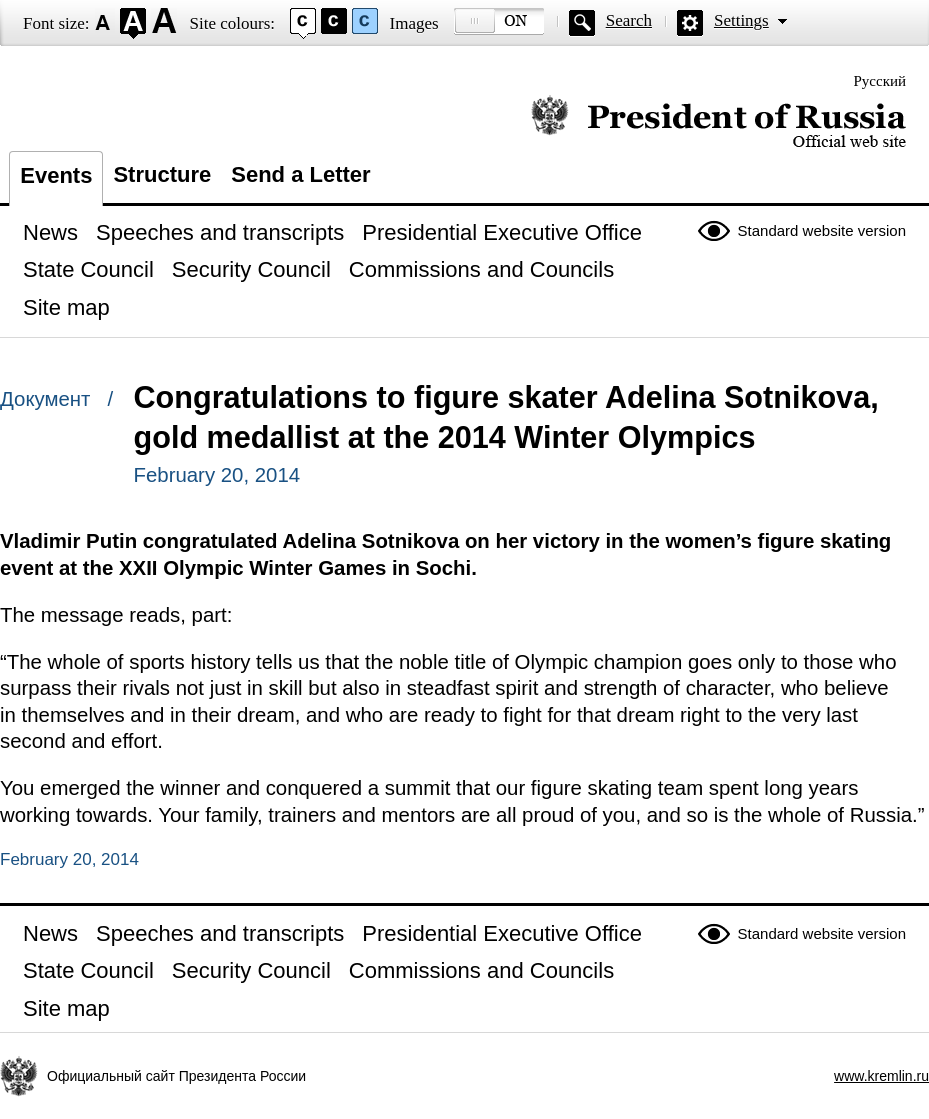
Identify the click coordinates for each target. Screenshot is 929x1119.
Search (629, 20)
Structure (162, 174)
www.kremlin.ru (881, 1076)
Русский (880, 81)
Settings (741, 20)
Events (56, 175)
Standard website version (822, 230)
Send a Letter (300, 174)
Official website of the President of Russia (718, 122)
